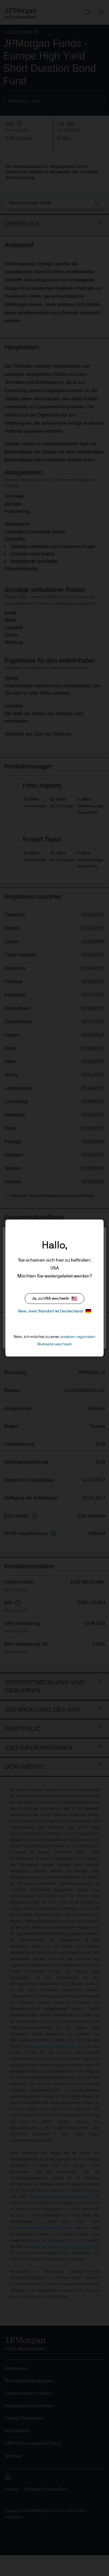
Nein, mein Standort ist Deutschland (54, 1311)
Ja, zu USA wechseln (54, 1299)
